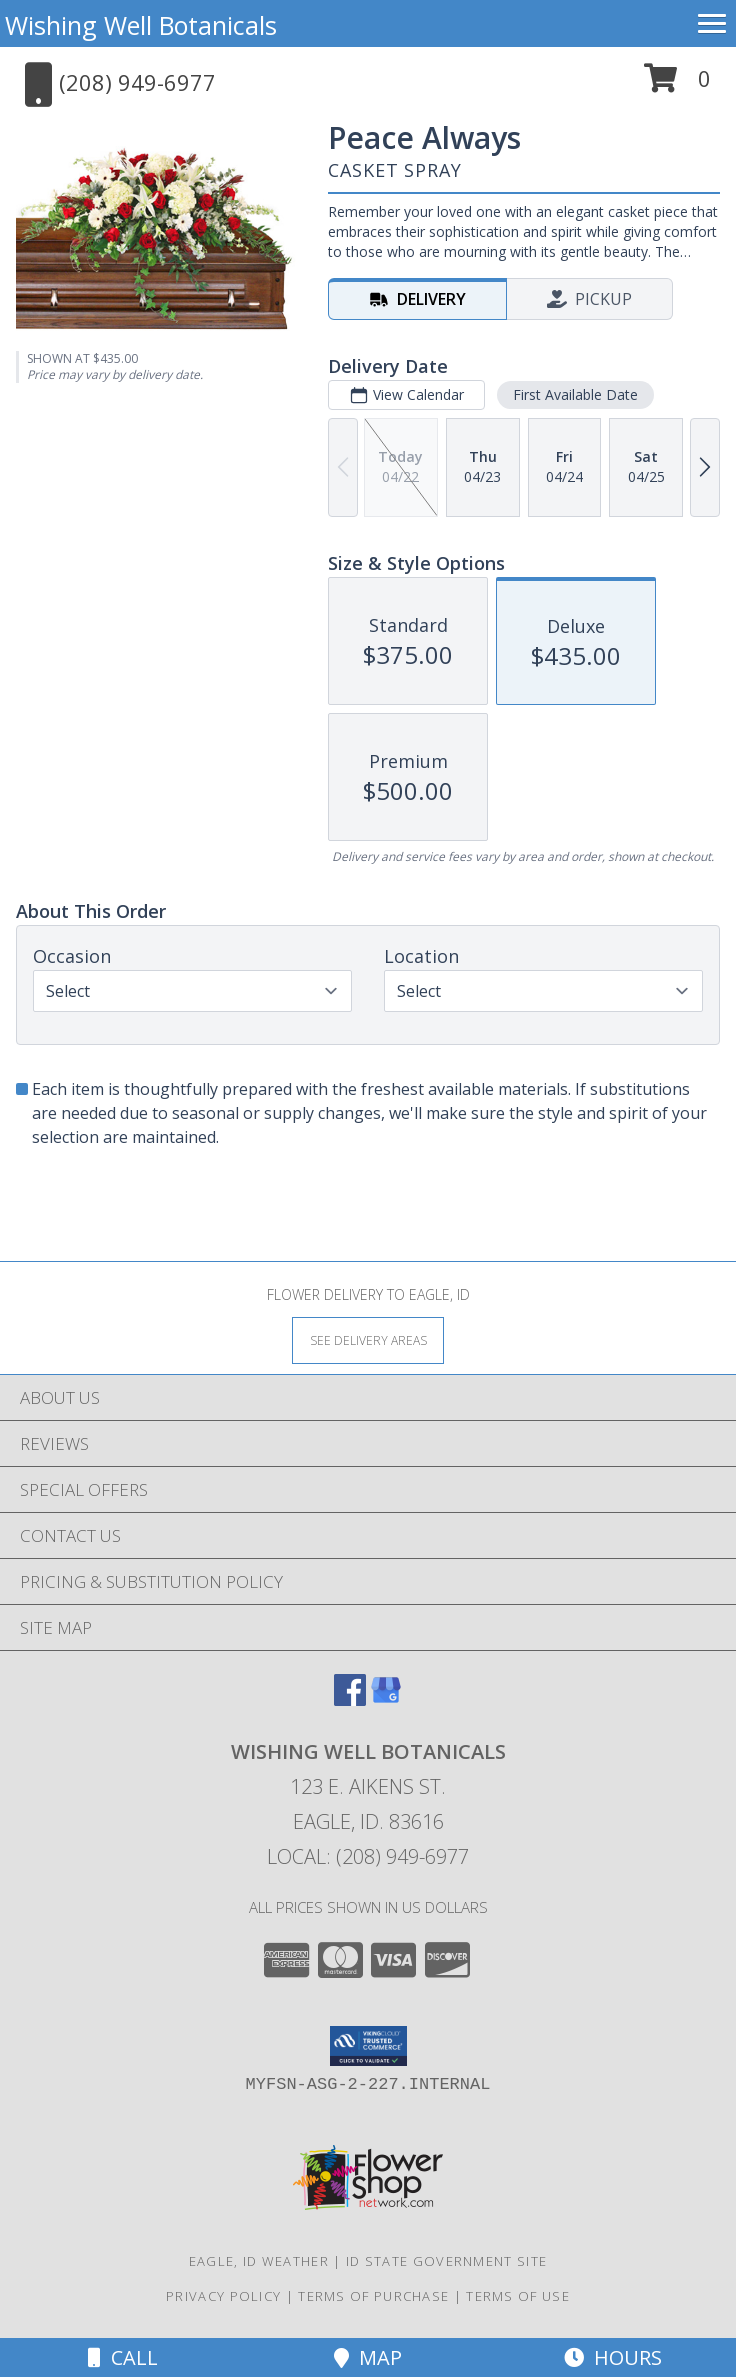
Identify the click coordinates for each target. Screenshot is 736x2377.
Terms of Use (518, 2296)
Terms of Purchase (373, 2296)
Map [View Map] (368, 2357)
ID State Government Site (446, 2261)
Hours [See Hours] (613, 2357)
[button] (677, 85)
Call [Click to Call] (123, 2357)
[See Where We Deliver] (368, 1339)
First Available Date (575, 394)
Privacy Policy (223, 2296)
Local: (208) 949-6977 (368, 1856)
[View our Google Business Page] (386, 1699)
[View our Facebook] (350, 1699)
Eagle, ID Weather (259, 2261)
